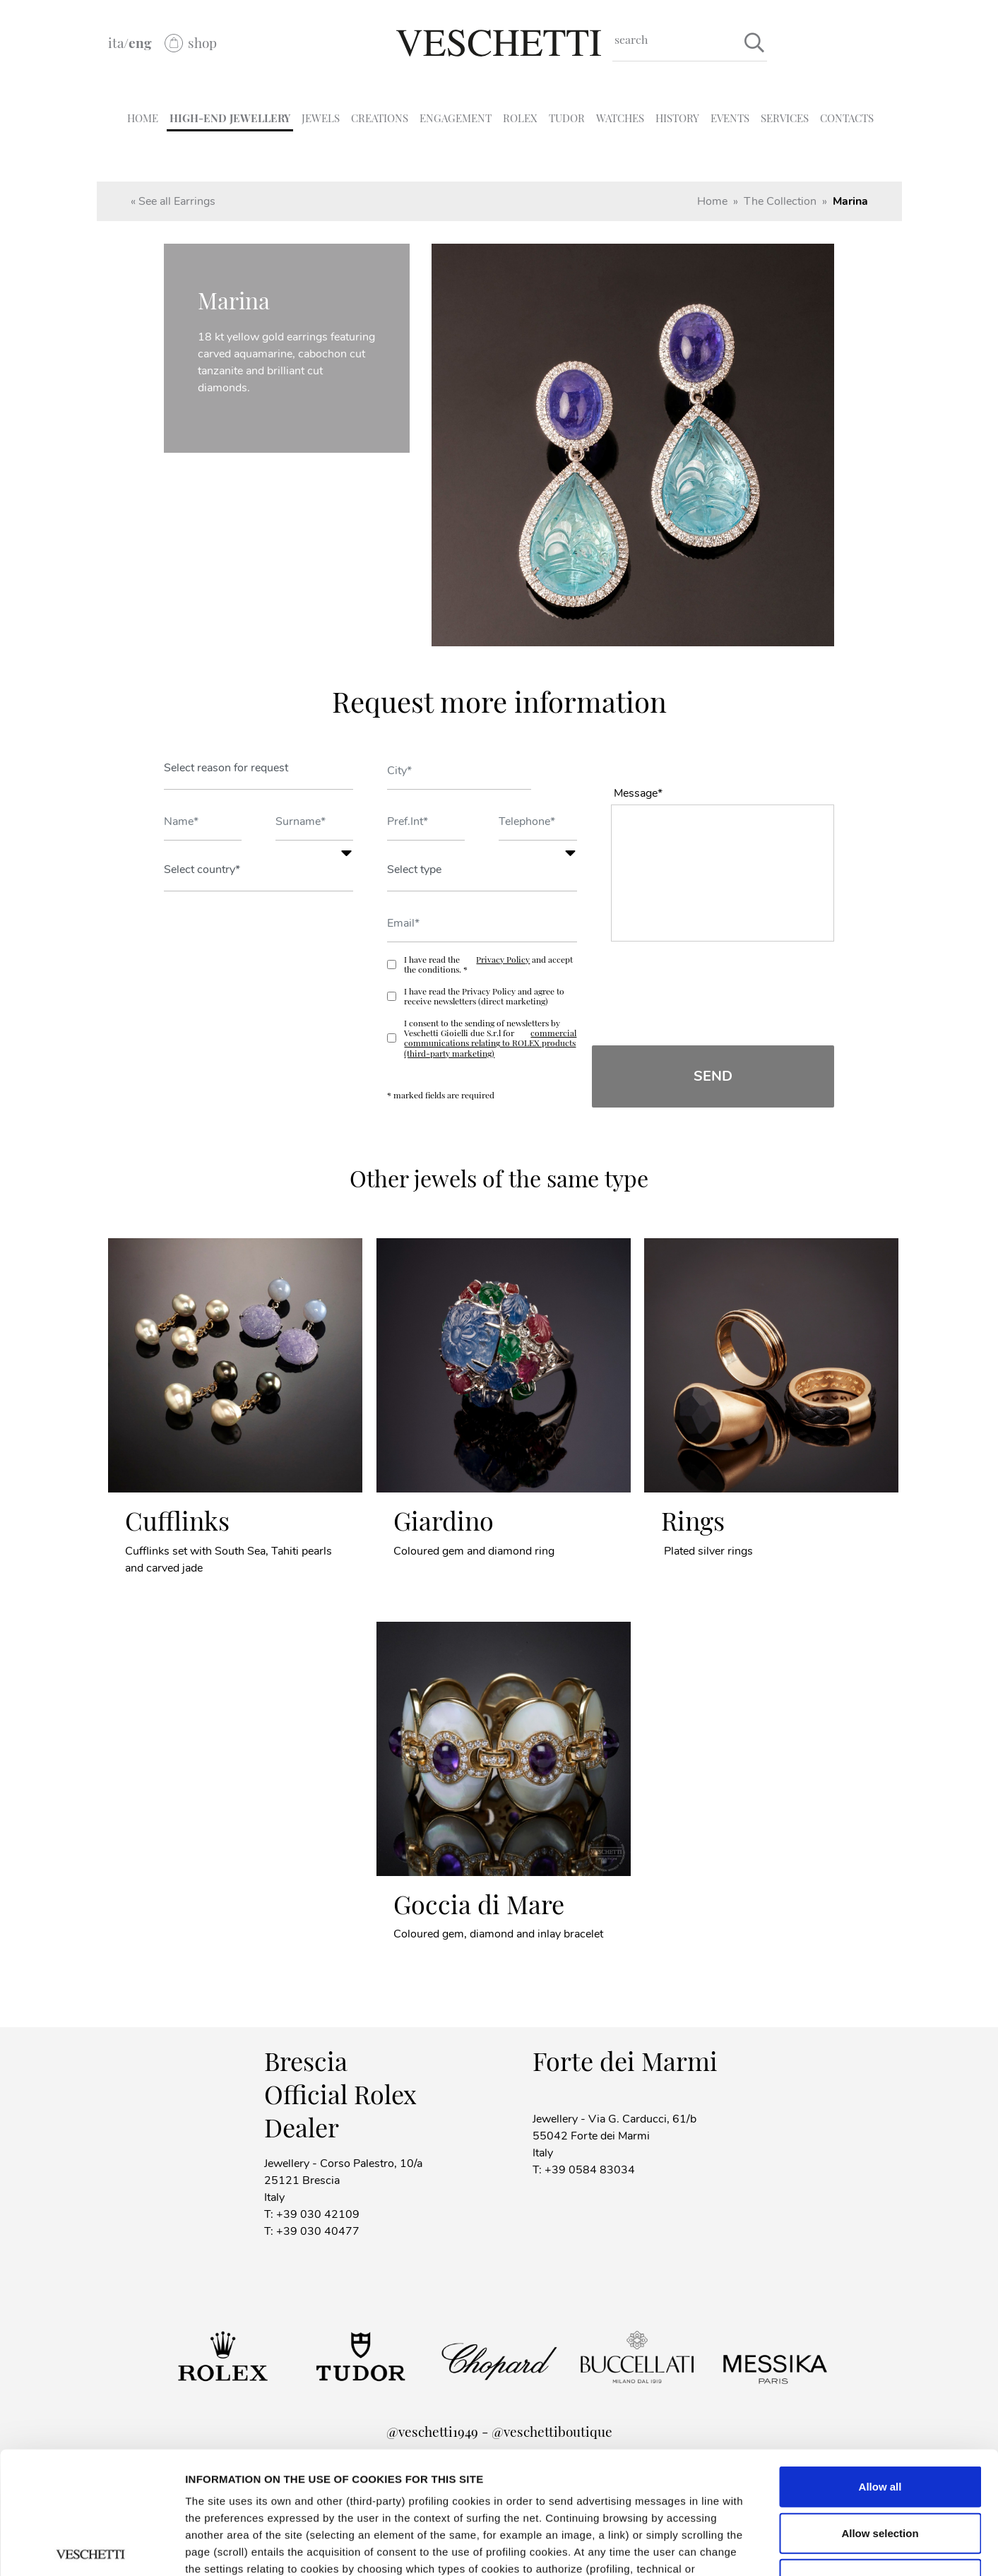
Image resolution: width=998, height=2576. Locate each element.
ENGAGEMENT (456, 118)
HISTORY (677, 118)
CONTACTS (847, 118)
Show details (896, 2548)
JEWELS (321, 118)
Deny (880, 2453)
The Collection (780, 201)
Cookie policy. (655, 2493)
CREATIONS (379, 118)
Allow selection (879, 2406)
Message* (638, 793)
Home (712, 201)
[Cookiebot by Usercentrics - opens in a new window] (91, 2548)
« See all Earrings (173, 201)
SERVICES (785, 118)
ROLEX (520, 118)
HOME (142, 118)
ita (116, 43)
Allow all (880, 2360)
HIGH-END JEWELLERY (230, 118)
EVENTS (730, 118)
